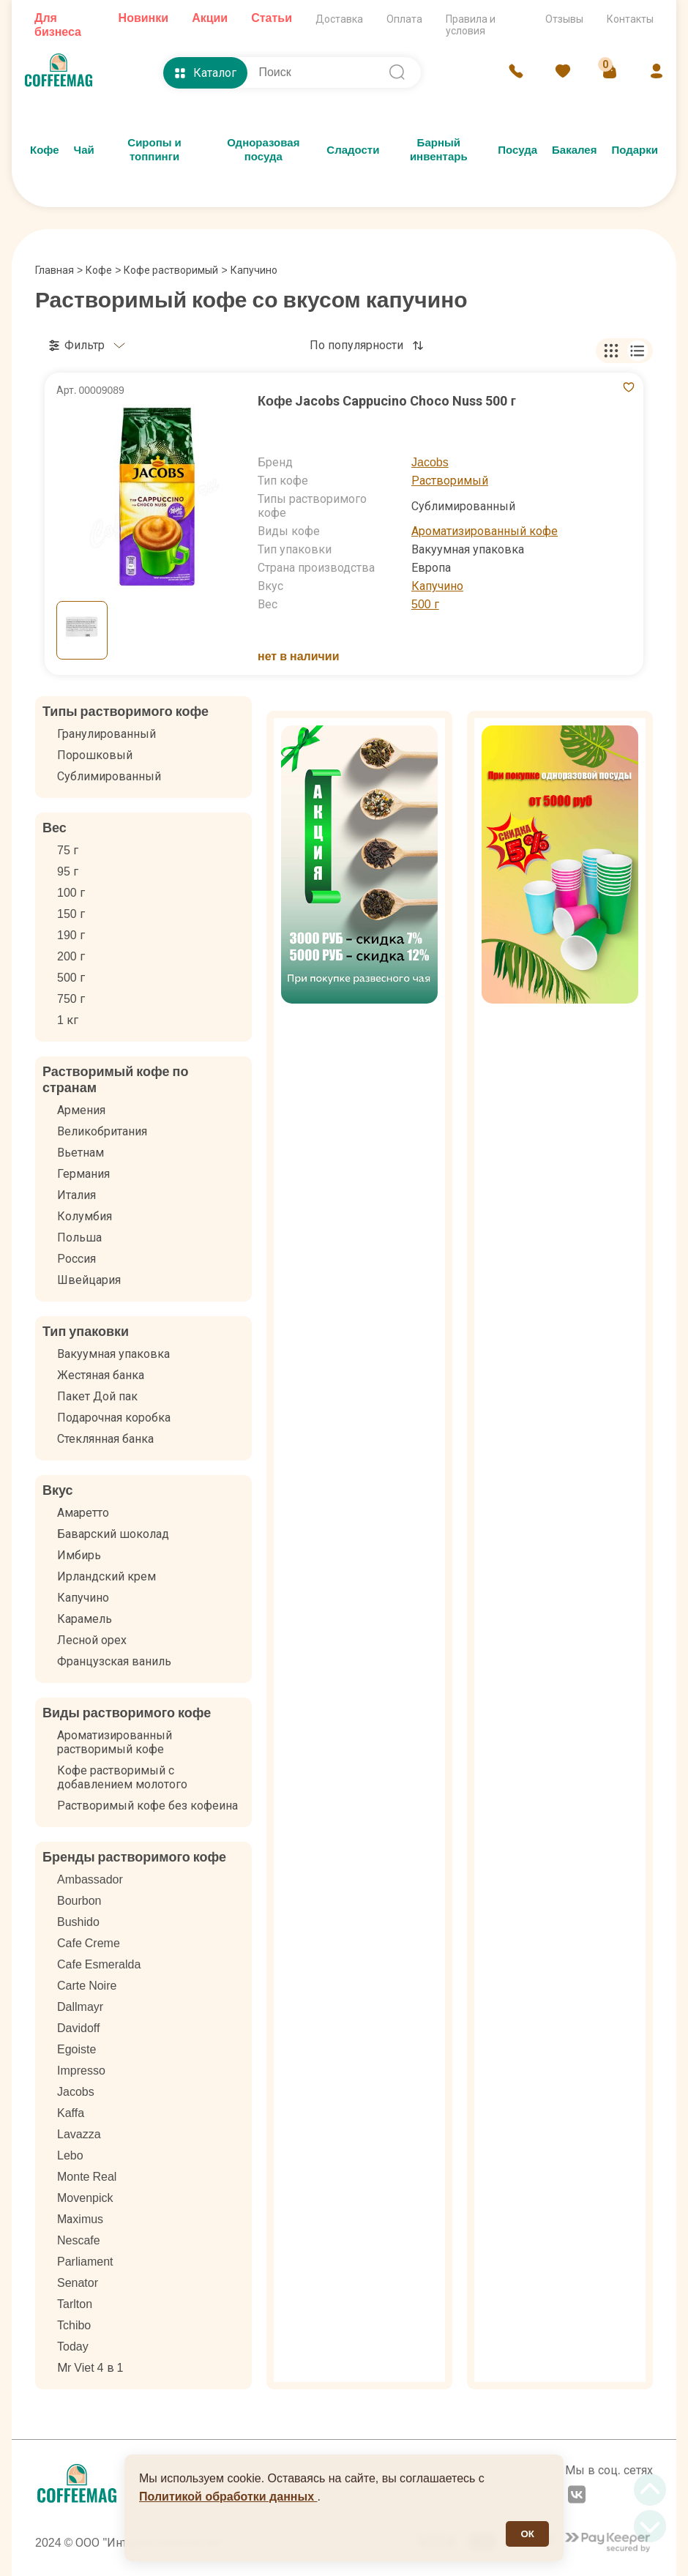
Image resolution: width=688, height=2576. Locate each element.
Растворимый (449, 481)
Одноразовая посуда (263, 149)
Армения (81, 1110)
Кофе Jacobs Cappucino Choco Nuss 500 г (387, 400)
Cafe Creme (88, 1943)
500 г (425, 604)
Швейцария (89, 1280)
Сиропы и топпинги (154, 149)
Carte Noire (86, 1986)
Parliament (85, 2262)
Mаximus (80, 2219)
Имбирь (79, 1555)
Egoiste (76, 2049)
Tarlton (74, 2304)
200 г (71, 956)
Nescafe (78, 2240)
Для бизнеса (57, 25)
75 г (67, 850)
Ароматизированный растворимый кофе (114, 1742)
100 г (71, 893)
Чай (84, 150)
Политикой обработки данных (228, 2496)
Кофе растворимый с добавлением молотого (122, 1777)
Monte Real (86, 2177)
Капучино (437, 586)
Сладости (352, 150)
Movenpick (85, 2198)
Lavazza (79, 2134)
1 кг (67, 1020)
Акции (210, 18)
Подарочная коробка (114, 1418)
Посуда (517, 150)
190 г (71, 935)
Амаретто (83, 1513)
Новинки (144, 18)
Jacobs (430, 462)
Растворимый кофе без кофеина (147, 1805)
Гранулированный (106, 734)
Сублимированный (109, 776)
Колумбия (84, 1216)
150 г (71, 914)
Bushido (78, 1922)
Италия (76, 1195)
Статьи (271, 18)
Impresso (81, 2070)
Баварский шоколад (113, 1534)
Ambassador (90, 1879)
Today (73, 2346)
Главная (59, 270)
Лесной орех (92, 1640)
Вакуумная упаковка (113, 1354)
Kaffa (70, 2113)
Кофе (44, 150)
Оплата (404, 19)
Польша (79, 1237)
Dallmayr (80, 2007)
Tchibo (74, 2325)
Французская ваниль (114, 1661)
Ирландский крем (106, 1576)
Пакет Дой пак (97, 1396)
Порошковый (94, 755)
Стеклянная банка (105, 1439)
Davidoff (78, 2028)
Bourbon (79, 1901)
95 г (67, 871)
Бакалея (574, 150)
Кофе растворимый (171, 270)
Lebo (70, 2155)
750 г (71, 999)
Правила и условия (471, 25)
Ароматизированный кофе (484, 531)
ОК (527, 2533)
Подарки (634, 150)
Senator (77, 2283)
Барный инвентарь (439, 149)
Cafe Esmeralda (99, 1964)
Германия (83, 1174)
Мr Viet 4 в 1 (90, 2368)
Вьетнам (80, 1153)
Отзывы (564, 19)
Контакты (630, 19)
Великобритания (102, 1131)
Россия (76, 1259)
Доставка (339, 19)
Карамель (84, 1619)
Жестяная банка (100, 1375)
